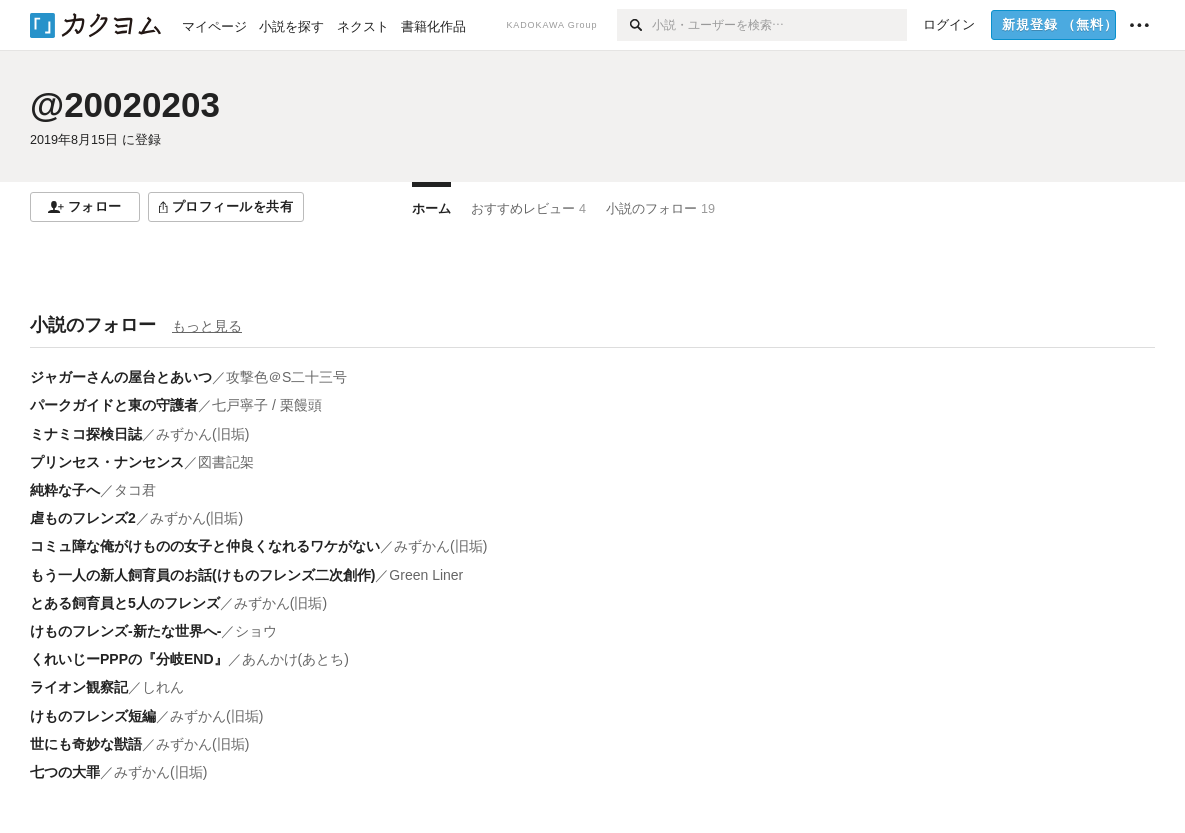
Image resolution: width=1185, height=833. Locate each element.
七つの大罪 (65, 772)
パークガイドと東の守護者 (114, 405)
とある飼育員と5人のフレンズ (125, 603)
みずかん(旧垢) (202, 434)
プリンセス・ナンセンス (107, 462)
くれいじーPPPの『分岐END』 (129, 659)
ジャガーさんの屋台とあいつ (121, 377)
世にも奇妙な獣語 (86, 744)
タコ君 (135, 490)
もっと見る (207, 326)
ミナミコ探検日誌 (86, 434)
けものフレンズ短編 (93, 716)
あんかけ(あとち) (295, 659)
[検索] (634, 25)
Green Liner (426, 575)
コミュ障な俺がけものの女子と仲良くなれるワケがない (205, 546)
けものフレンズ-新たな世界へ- (125, 631)
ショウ (256, 631)
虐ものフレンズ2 (83, 518)
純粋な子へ (65, 490)
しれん (163, 687)
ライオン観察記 (79, 687)
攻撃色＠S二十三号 (286, 377)
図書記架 (226, 462)
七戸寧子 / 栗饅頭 (267, 405)
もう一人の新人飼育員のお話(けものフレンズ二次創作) (202, 575)
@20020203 (125, 104)
